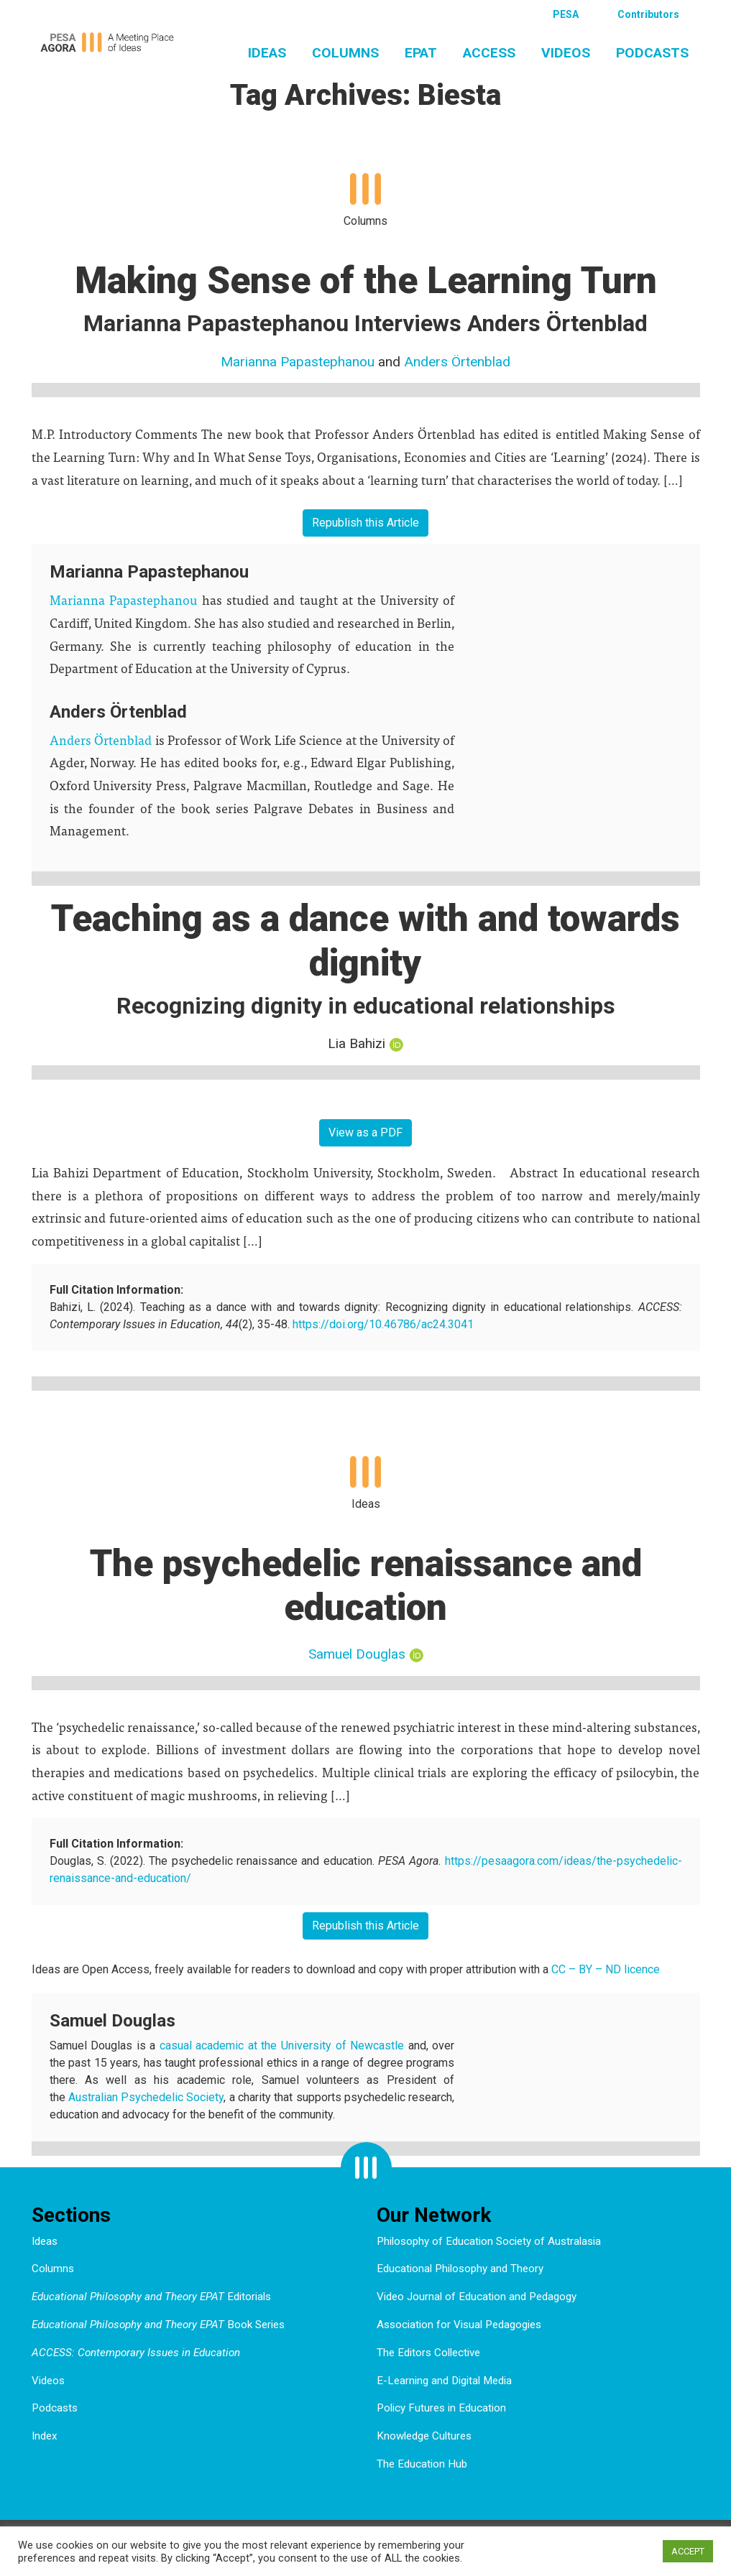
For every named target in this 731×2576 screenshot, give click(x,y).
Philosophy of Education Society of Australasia (489, 2241)
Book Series (158, 2324)
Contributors (648, 14)
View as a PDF (365, 1132)
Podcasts (652, 53)
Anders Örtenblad (457, 361)
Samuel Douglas (356, 1654)
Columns (345, 53)
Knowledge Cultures (424, 2435)
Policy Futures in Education (441, 2407)
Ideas (267, 53)
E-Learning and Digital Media (444, 2380)
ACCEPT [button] (687, 2551)
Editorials (151, 2296)
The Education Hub (422, 2463)
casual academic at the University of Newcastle (282, 2045)
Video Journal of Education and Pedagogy (476, 2296)
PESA (566, 14)
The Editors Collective (428, 2352)
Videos (565, 53)
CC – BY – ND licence (605, 1969)
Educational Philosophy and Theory (460, 2268)
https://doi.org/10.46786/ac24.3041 (383, 1324)
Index (45, 2435)
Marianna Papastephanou (297, 361)
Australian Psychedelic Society (146, 2097)
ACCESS (489, 53)
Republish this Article (365, 522)
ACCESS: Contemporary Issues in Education (136, 2352)
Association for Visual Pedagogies (459, 2324)
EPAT (421, 53)
